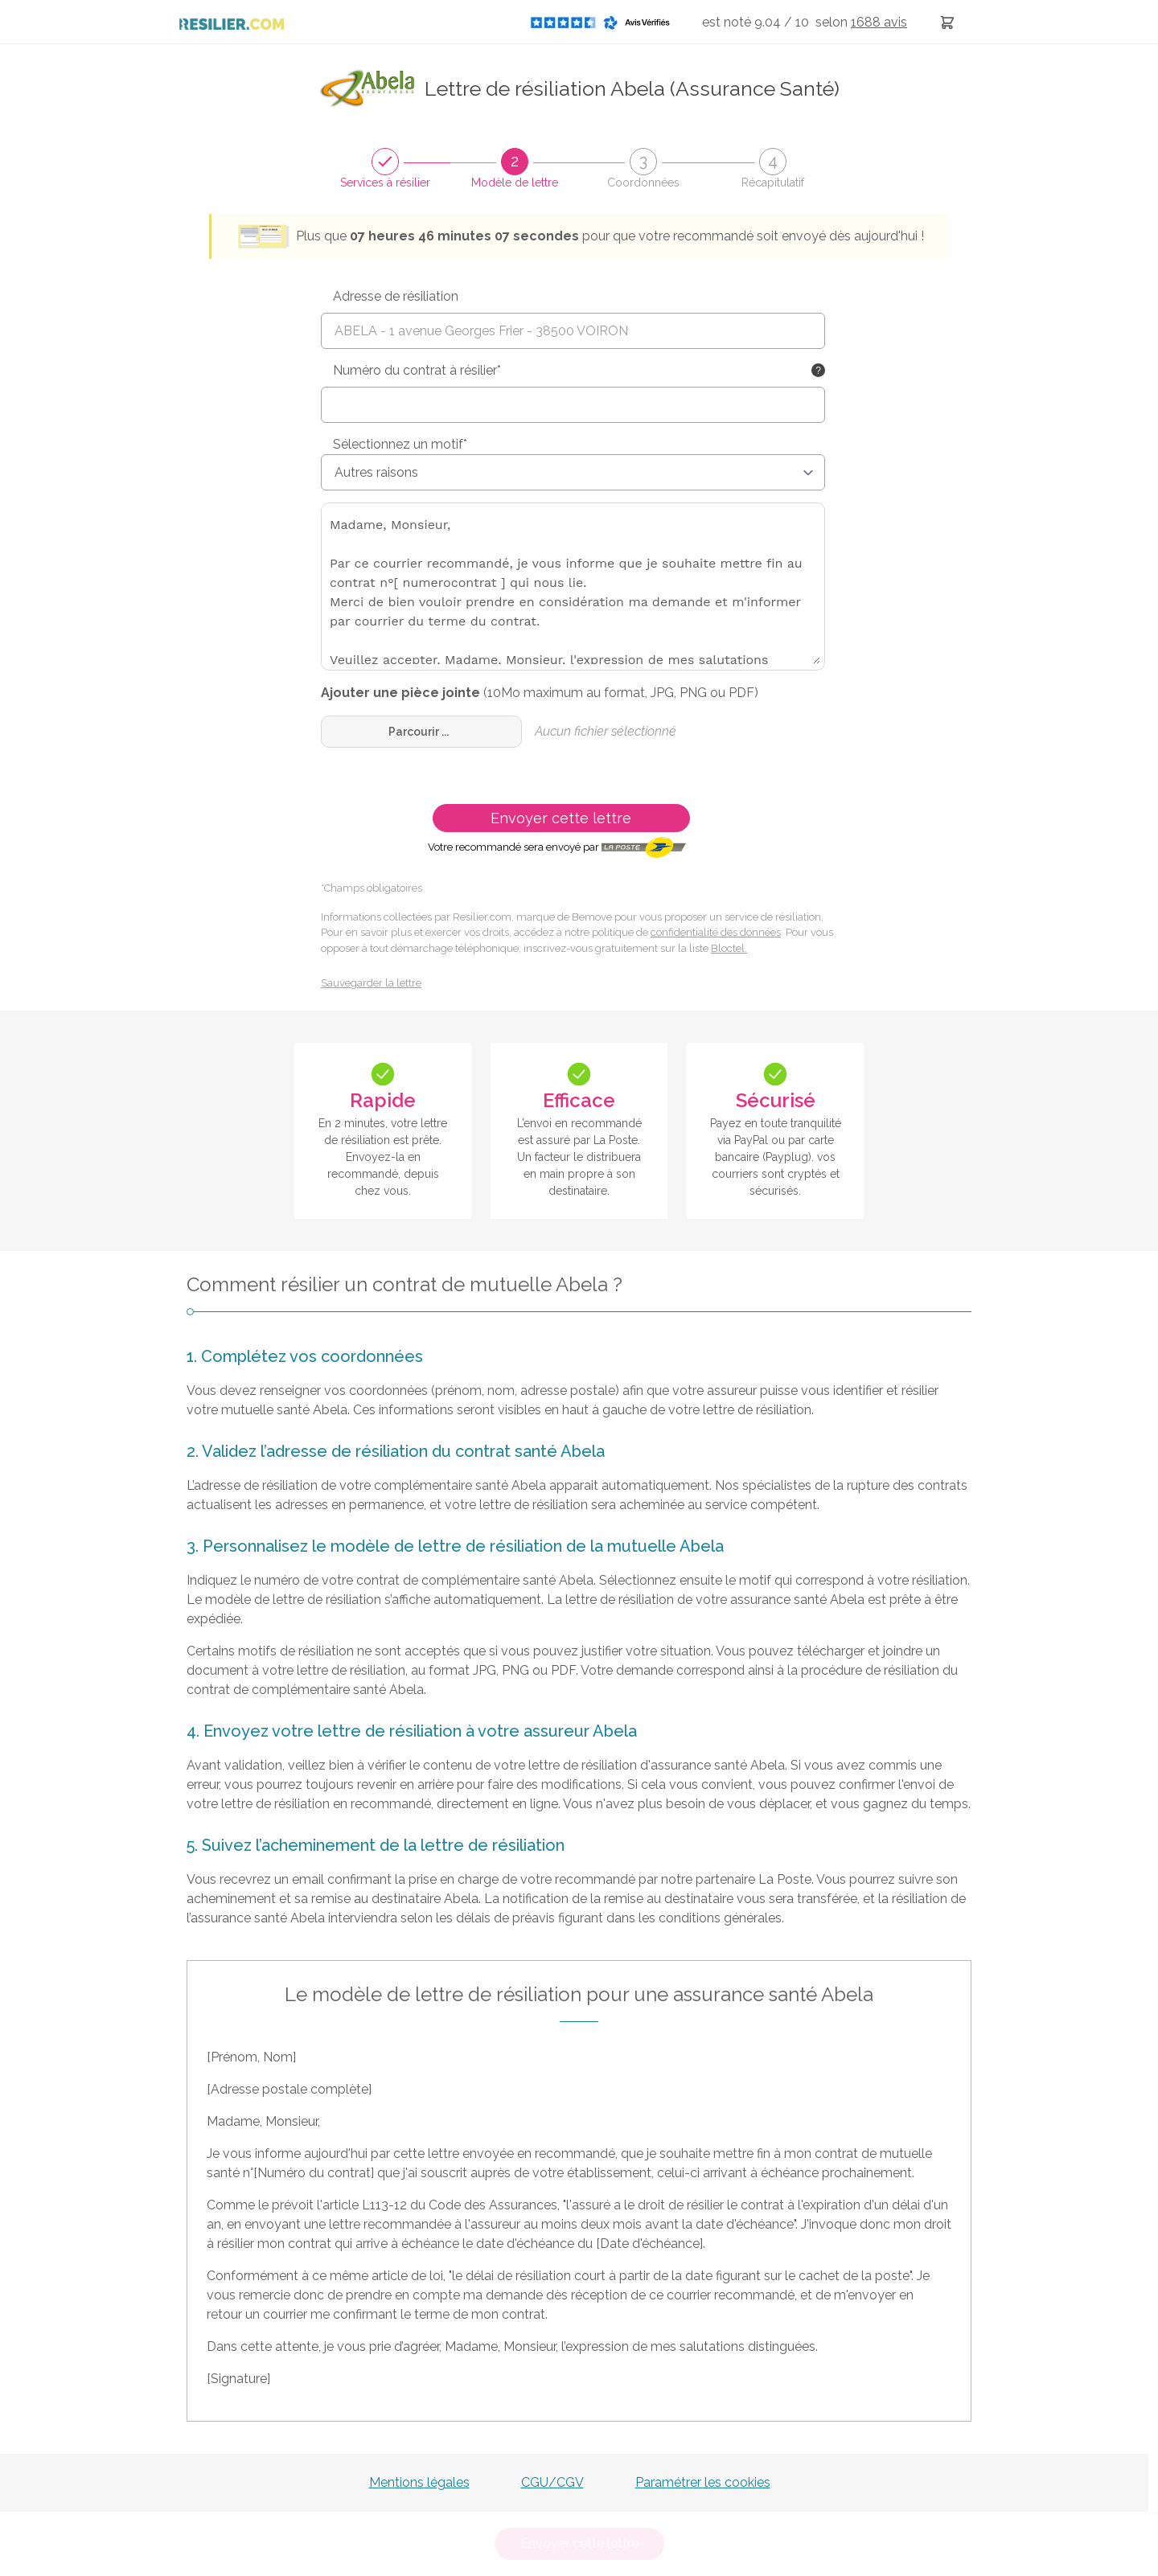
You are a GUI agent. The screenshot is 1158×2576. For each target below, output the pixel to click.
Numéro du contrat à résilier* (417, 370)
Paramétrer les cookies (702, 2482)
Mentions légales (419, 2482)
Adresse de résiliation (395, 296)
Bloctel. (729, 948)
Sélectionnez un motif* (400, 444)
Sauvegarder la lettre (371, 983)
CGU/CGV (552, 2482)
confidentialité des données (716, 932)
